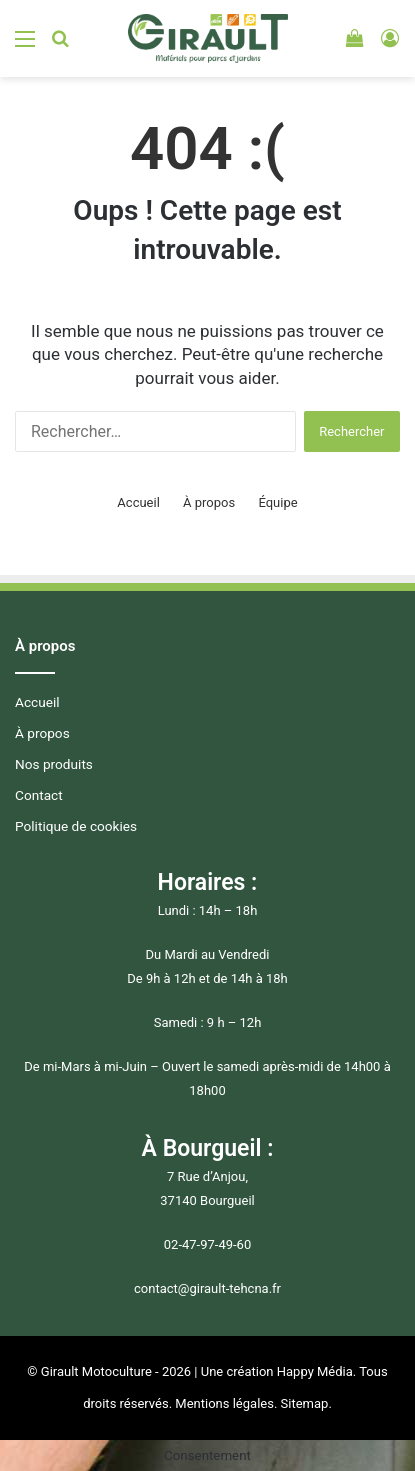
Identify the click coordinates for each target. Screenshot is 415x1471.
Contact (39, 795)
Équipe (277, 502)
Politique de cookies (76, 826)
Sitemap (305, 1403)
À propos (209, 502)
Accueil (138, 502)
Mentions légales (224, 1403)
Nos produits (54, 764)
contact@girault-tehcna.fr (207, 1288)
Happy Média (315, 1371)
